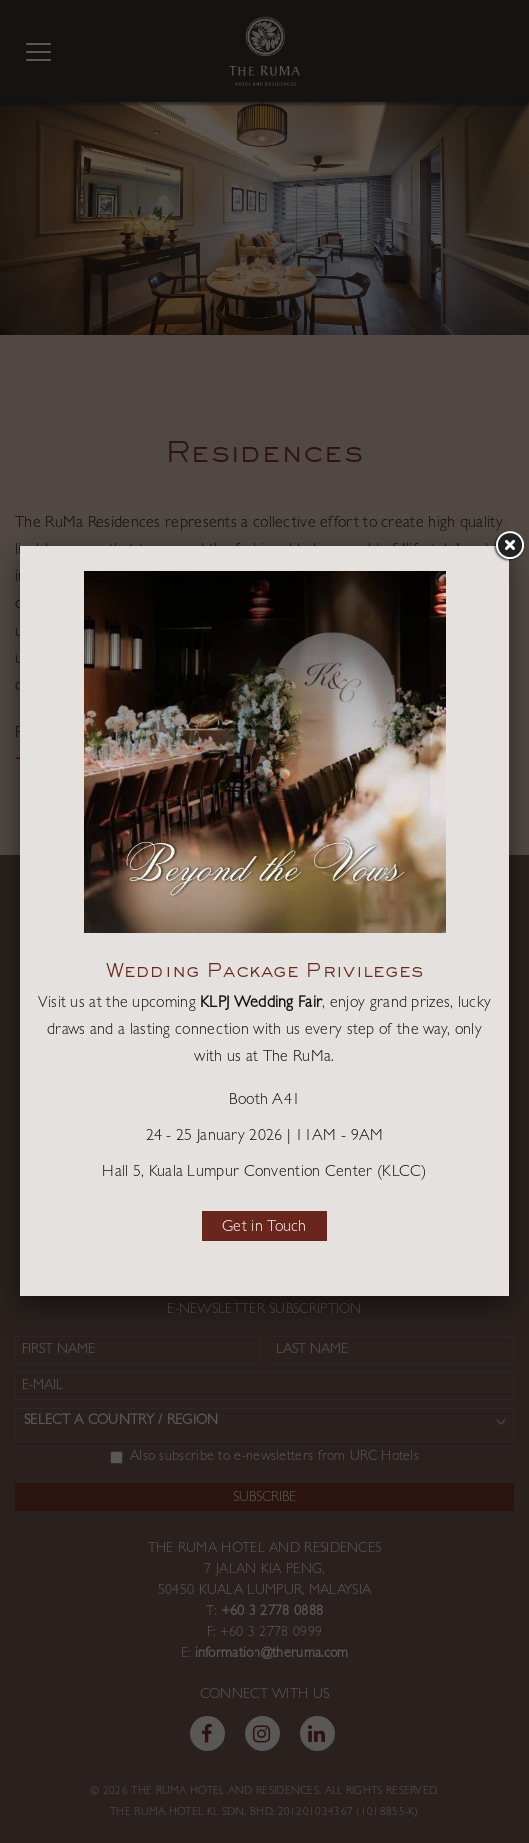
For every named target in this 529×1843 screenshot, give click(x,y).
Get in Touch (264, 1228)
